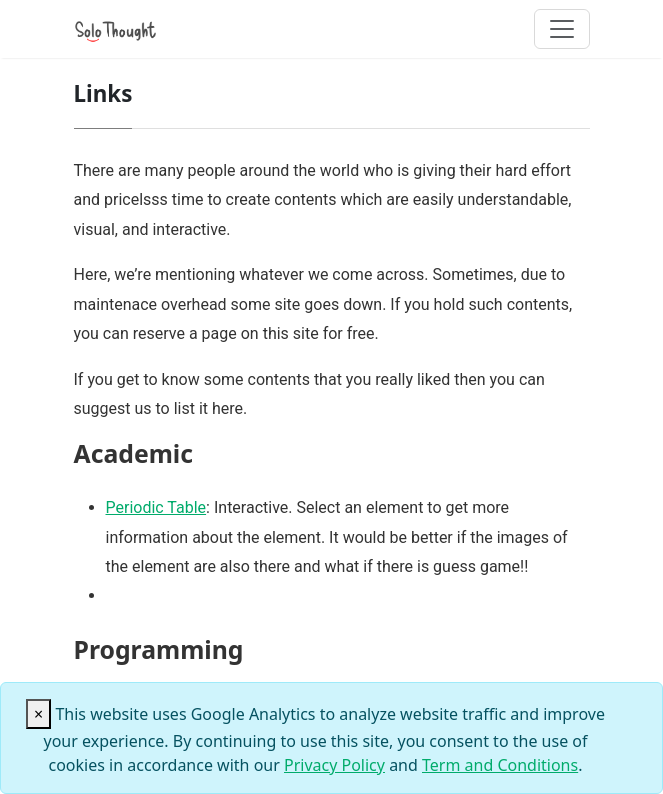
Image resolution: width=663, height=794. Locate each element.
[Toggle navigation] (562, 29)
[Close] (38, 714)
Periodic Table (156, 507)
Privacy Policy (334, 765)
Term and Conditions (500, 765)
